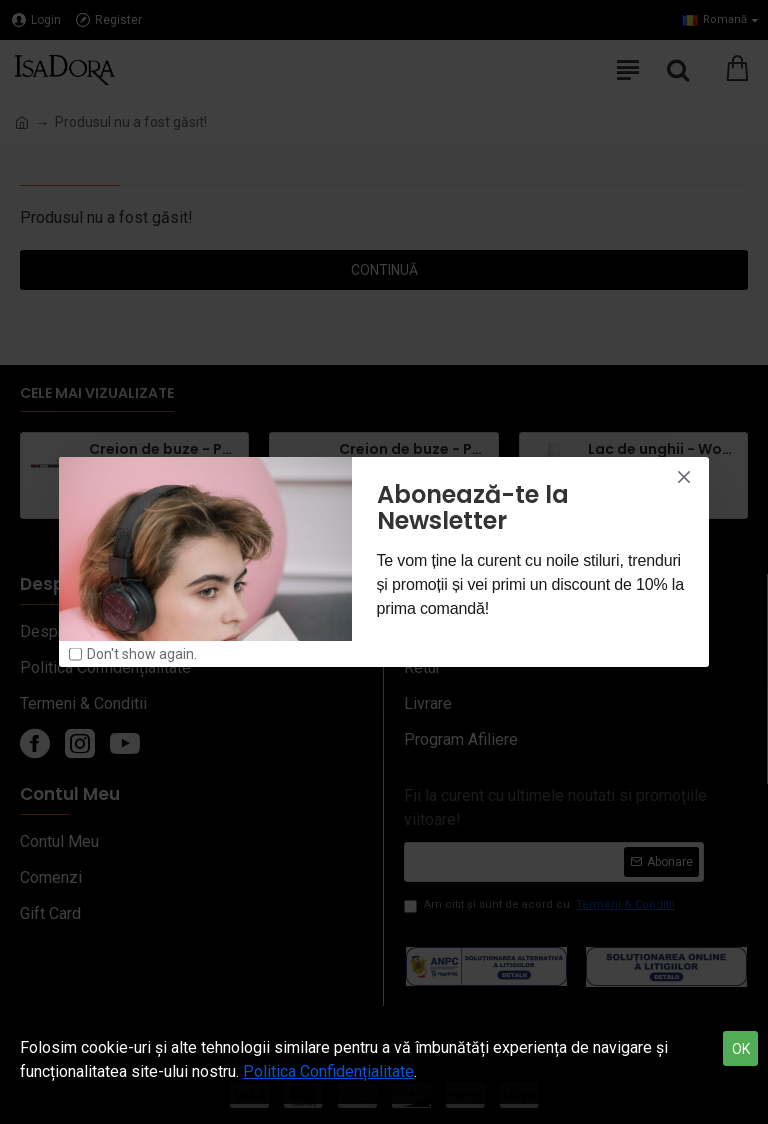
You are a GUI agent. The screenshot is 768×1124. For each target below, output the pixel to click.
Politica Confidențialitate (328, 1071)
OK (741, 1049)
